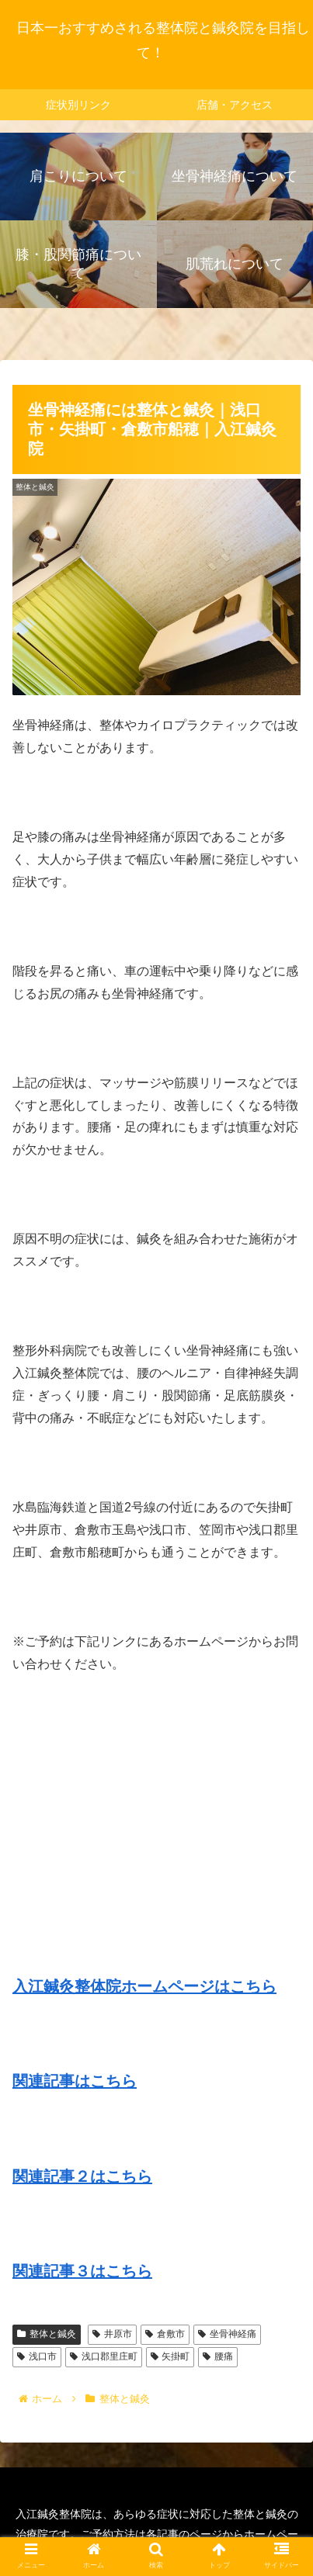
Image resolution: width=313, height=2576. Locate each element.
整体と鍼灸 (46, 2333)
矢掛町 (170, 2356)
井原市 (112, 2333)
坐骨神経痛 (227, 2333)
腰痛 (218, 2356)
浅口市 (37, 2356)
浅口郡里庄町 (103, 2356)
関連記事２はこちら (82, 2176)
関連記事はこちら (74, 2081)
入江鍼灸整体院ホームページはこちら (144, 1986)
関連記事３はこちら (82, 2271)
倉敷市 (165, 2333)
